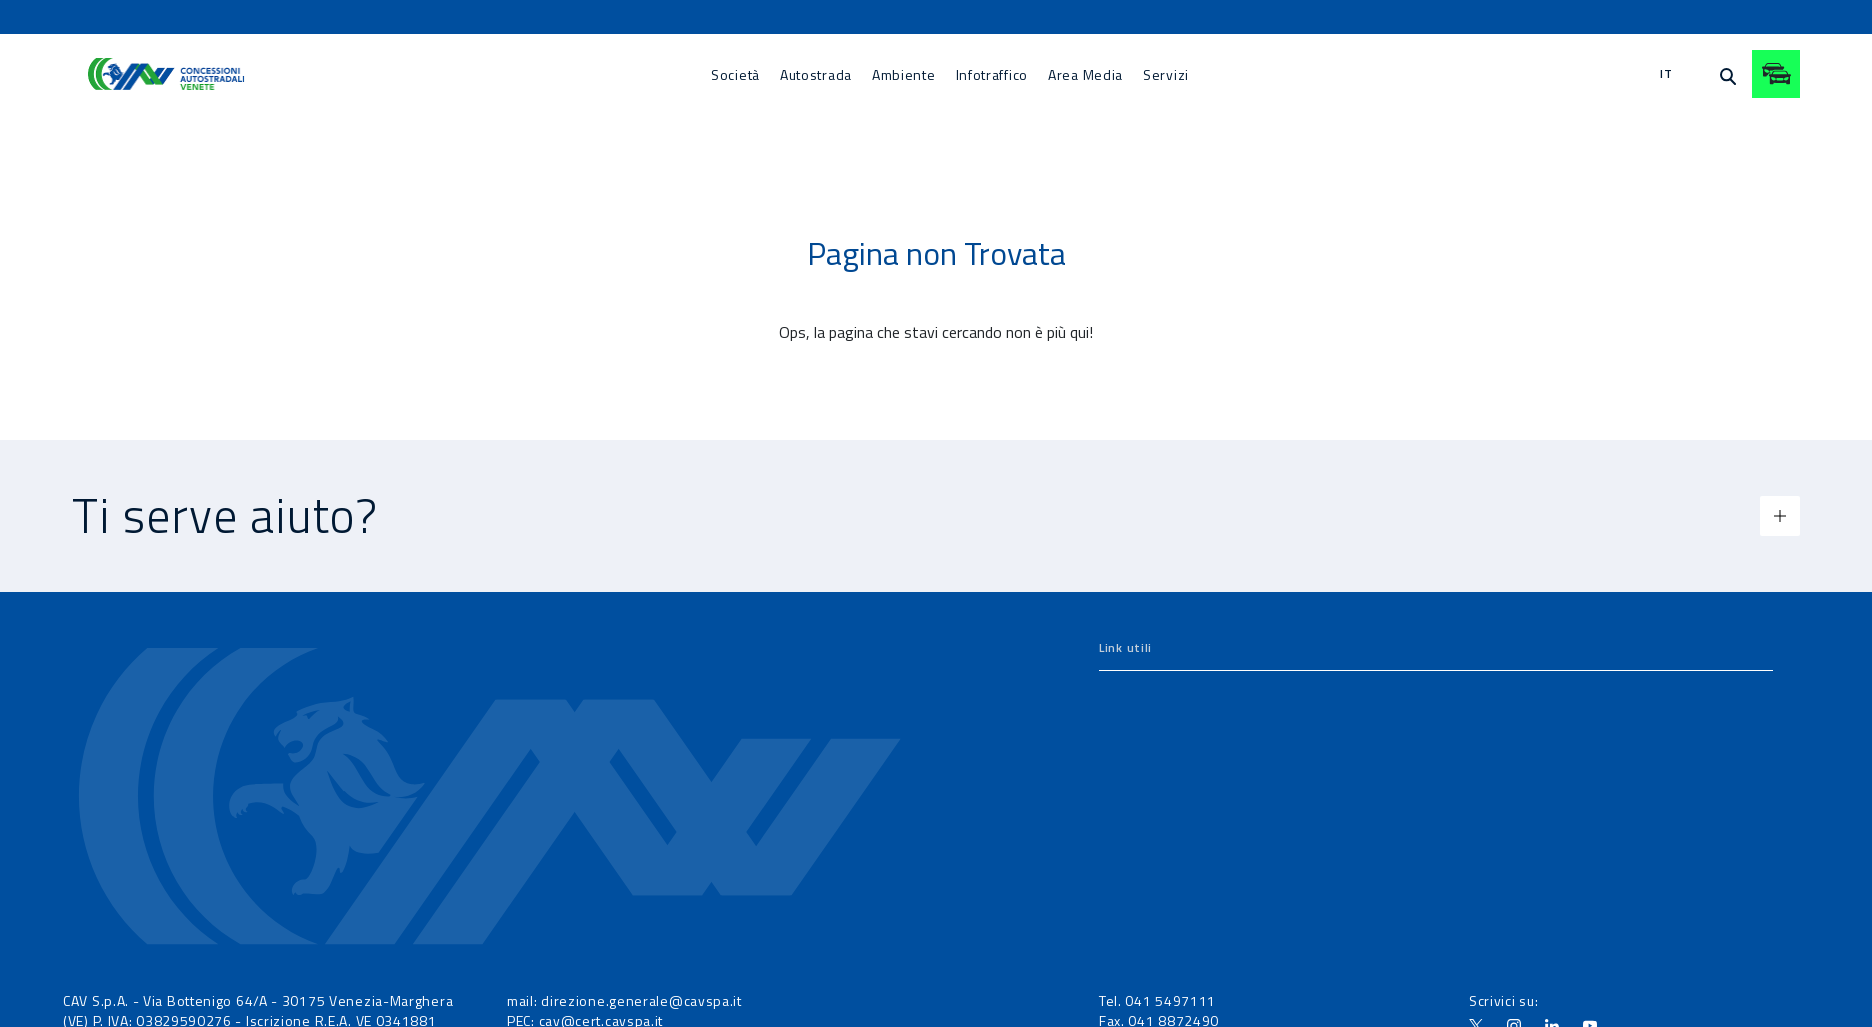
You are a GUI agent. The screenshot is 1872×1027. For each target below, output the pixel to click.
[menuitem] (735, 74)
